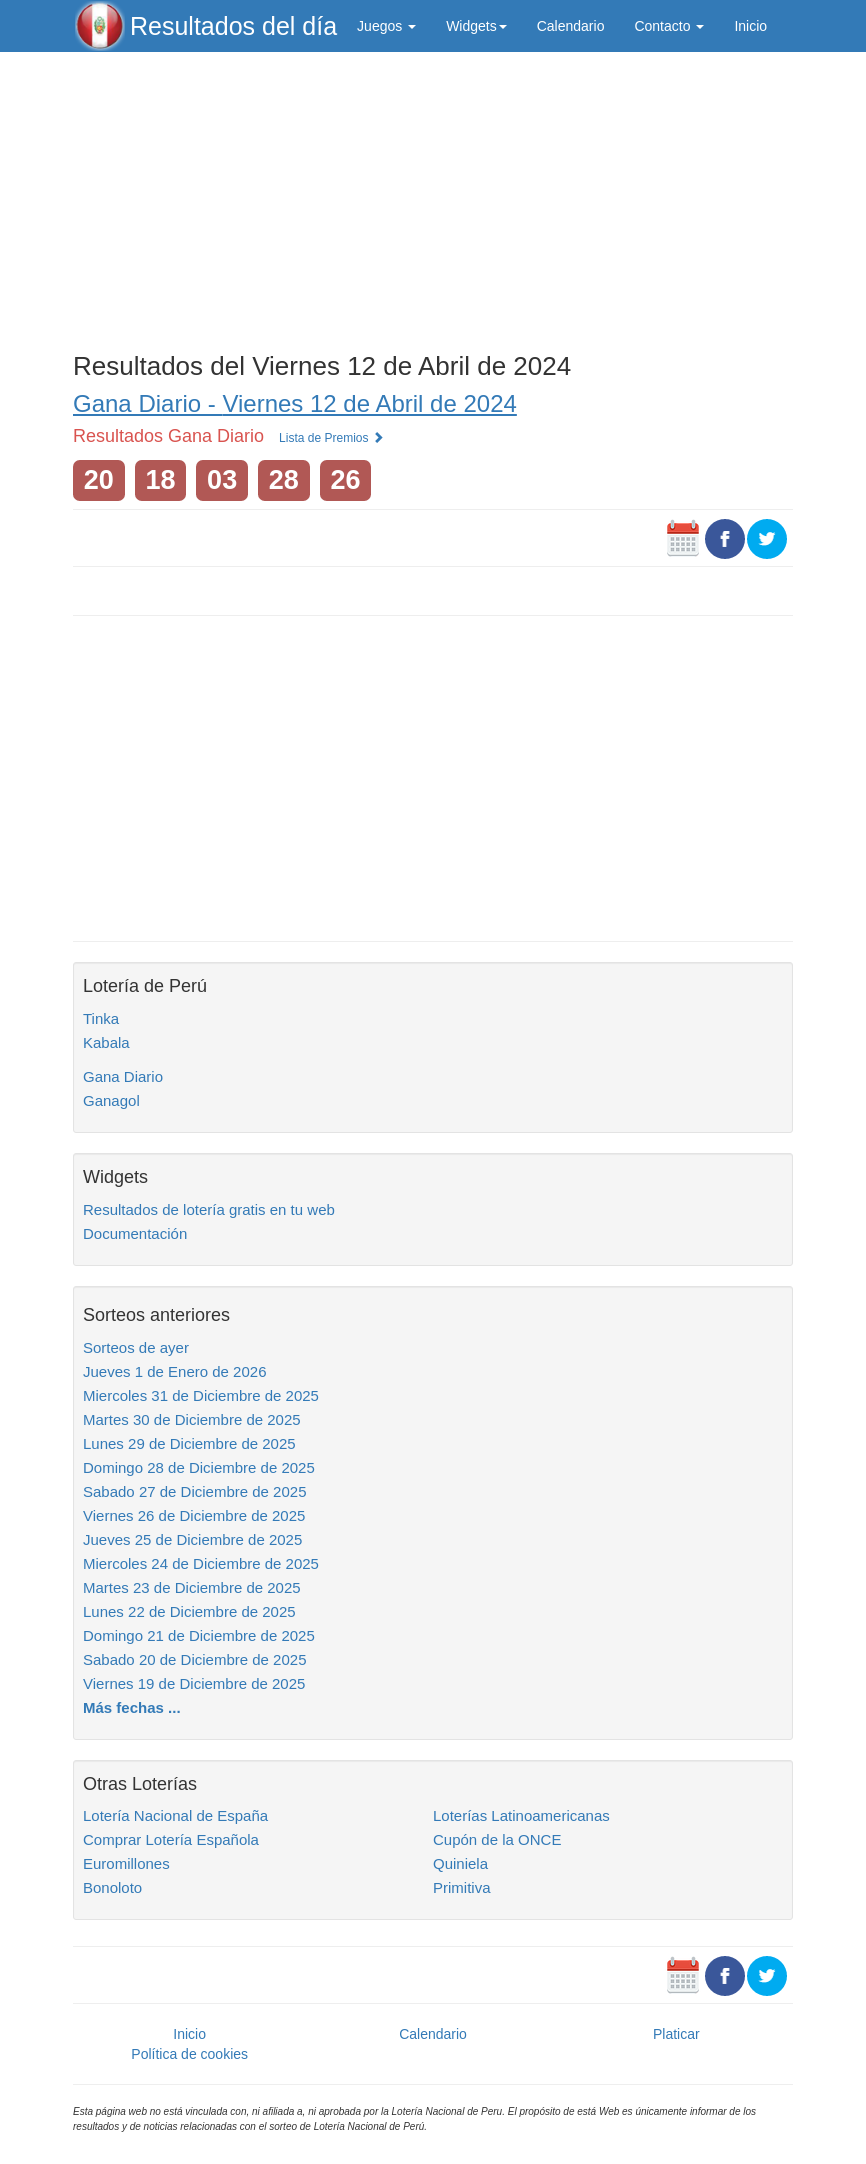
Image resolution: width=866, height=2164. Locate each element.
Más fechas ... (132, 1707)
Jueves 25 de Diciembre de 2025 (192, 1539)
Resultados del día (233, 26)
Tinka (101, 1018)
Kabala (106, 1042)
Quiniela (460, 1863)
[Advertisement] (433, 197)
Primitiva (462, 1887)
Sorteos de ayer (136, 1347)
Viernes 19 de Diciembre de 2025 (194, 1683)
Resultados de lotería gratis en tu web (209, 1209)
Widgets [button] (476, 26)
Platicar (676, 2034)
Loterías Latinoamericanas (521, 1815)
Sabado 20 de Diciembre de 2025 (195, 1659)
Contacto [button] (669, 26)
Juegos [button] (386, 26)
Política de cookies (189, 2054)
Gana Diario (123, 1076)
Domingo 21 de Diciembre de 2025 (199, 1635)
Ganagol (111, 1100)
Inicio (750, 26)
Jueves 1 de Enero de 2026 (174, 1371)
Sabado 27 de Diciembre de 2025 (195, 1491)
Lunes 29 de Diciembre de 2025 (189, 1443)
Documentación (135, 1233)
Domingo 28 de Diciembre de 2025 (199, 1467)
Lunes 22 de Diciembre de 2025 (189, 1611)
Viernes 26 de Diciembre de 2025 (194, 1515)
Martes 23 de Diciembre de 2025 (192, 1587)
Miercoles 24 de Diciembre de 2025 (201, 1563)
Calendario (571, 26)
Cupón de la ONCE (497, 1839)
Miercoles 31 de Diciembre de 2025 (201, 1395)
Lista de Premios (331, 438)
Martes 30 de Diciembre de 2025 (192, 1419)
